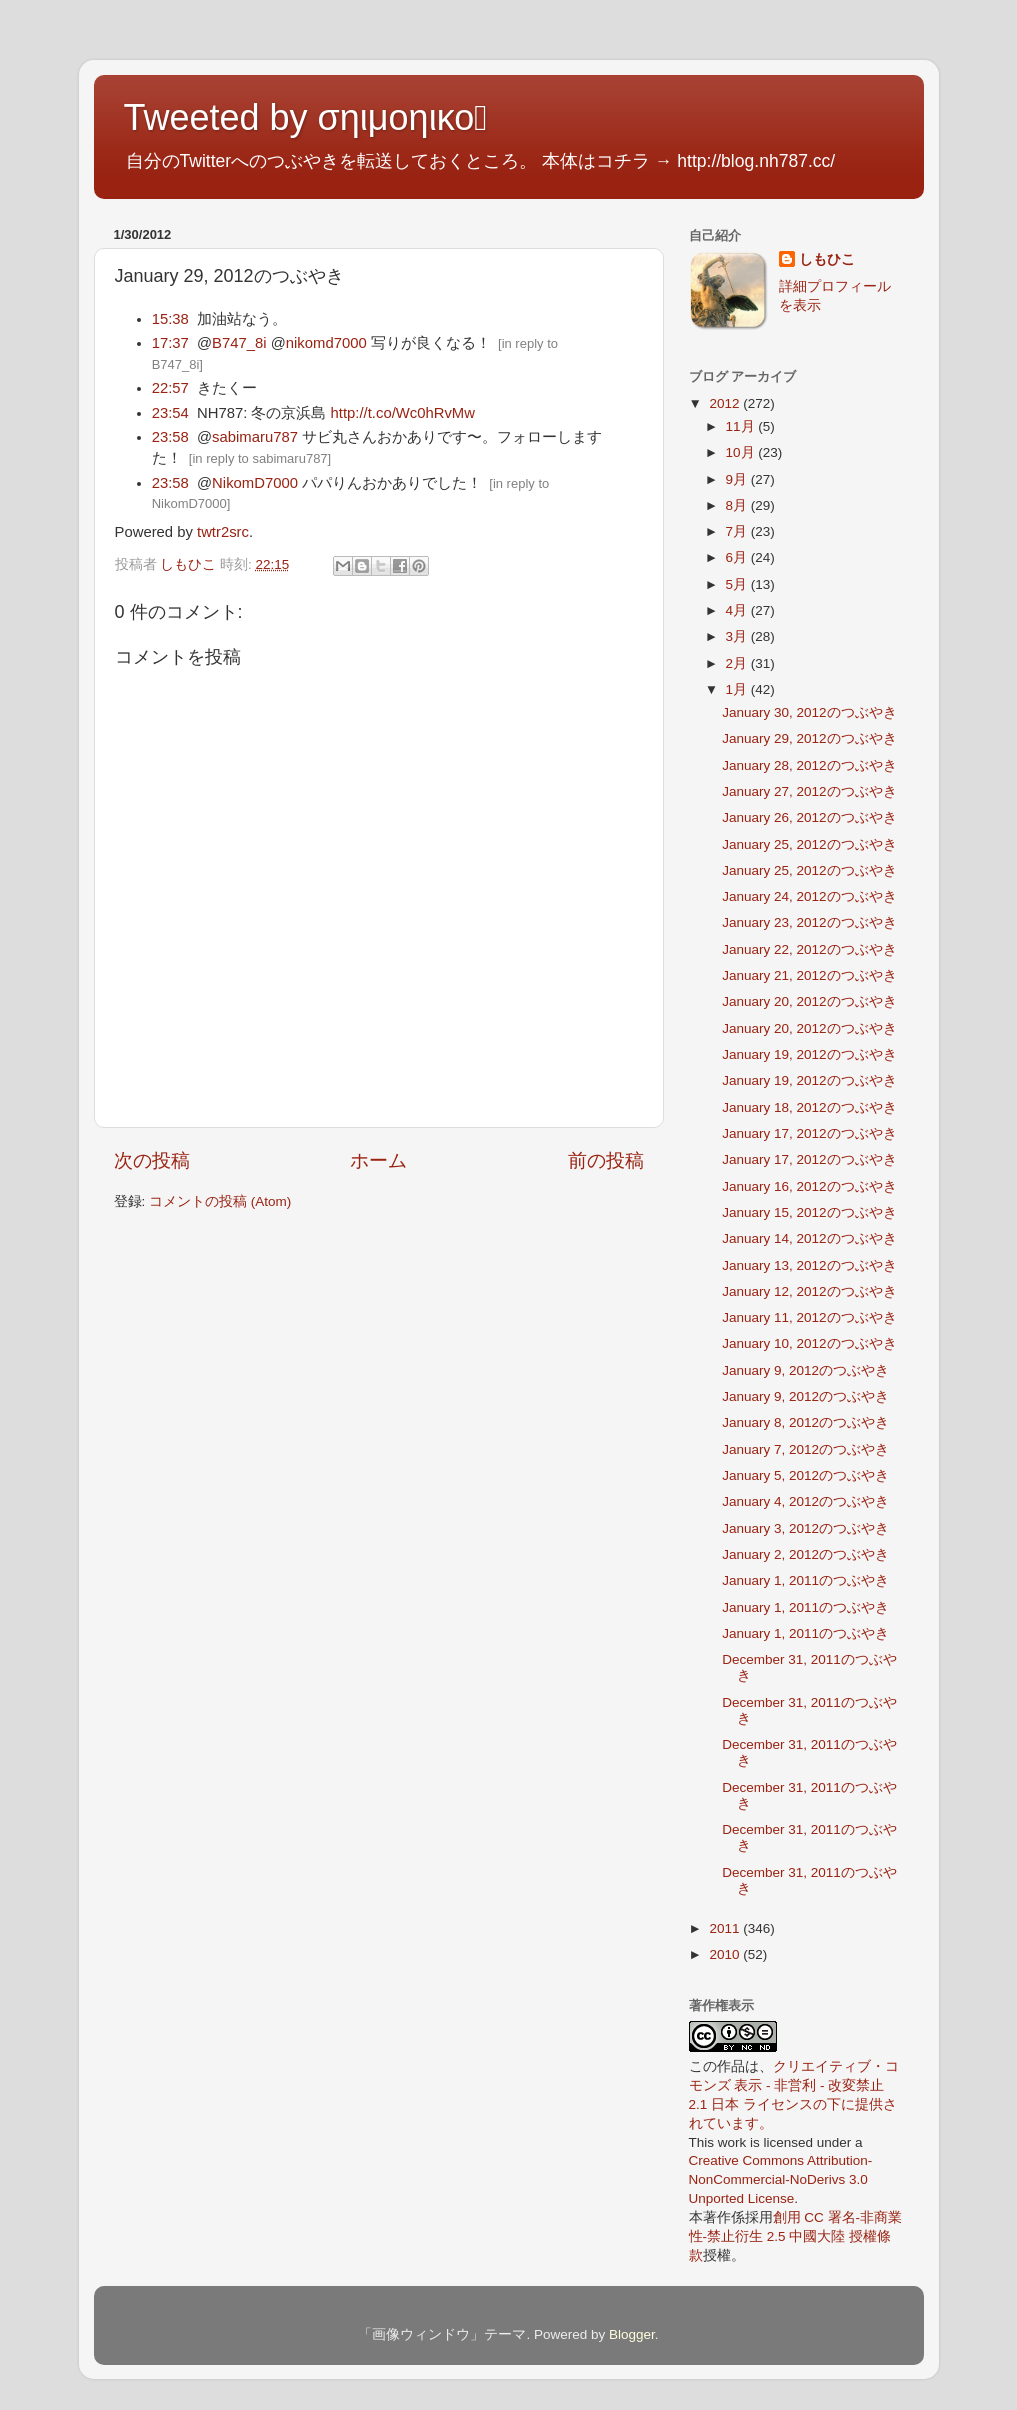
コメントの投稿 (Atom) (220, 1201)
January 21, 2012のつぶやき (809, 975)
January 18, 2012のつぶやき (809, 1107)
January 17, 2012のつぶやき (809, 1133)
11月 (742, 426)
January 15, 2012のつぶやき (809, 1212)
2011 (726, 1928)
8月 (738, 505)
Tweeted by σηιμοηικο (306, 117)
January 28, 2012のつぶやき (809, 765)
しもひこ (827, 259)
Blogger (632, 2334)
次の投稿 (152, 1160)
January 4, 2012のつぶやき (805, 1501)
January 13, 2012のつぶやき (809, 1265)
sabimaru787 (255, 437)
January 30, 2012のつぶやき (809, 712)
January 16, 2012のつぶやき (809, 1186)
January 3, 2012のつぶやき (805, 1528)
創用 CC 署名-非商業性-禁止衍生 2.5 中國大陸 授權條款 (796, 2236)
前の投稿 (606, 1160)
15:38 (170, 319)
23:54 (170, 413)
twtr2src (223, 532)
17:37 (170, 343)
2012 (726, 403)
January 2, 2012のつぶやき (805, 1554)
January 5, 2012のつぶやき (805, 1475)
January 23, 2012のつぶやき (809, 922)
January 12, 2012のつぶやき (809, 1291)
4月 (738, 610)
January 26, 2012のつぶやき (809, 817)
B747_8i (239, 343)
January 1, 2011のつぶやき (805, 1580)
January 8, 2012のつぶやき (805, 1422)
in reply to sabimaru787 (259, 458)
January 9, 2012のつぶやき (805, 1370)
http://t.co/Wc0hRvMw (403, 413)
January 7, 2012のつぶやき (805, 1449)
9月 (738, 479)
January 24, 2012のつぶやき (809, 896)
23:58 (170, 437)
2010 (726, 1954)
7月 (738, 531)
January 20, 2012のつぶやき (809, 1001)
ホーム (378, 1160)
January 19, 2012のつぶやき (809, 1054)
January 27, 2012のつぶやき (809, 791)
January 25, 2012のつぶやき (809, 844)
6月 (738, 557)
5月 (738, 584)
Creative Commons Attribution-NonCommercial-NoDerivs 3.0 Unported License (781, 2179)
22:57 (170, 388)
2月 (738, 663)
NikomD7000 (255, 483)
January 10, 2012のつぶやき (809, 1343)
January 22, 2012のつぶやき (809, 949)
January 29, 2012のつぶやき (809, 738)
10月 (742, 452)
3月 (738, 636)
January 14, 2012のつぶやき (809, 1238)
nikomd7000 (326, 343)
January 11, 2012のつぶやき (809, 1317)
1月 (738, 689)
